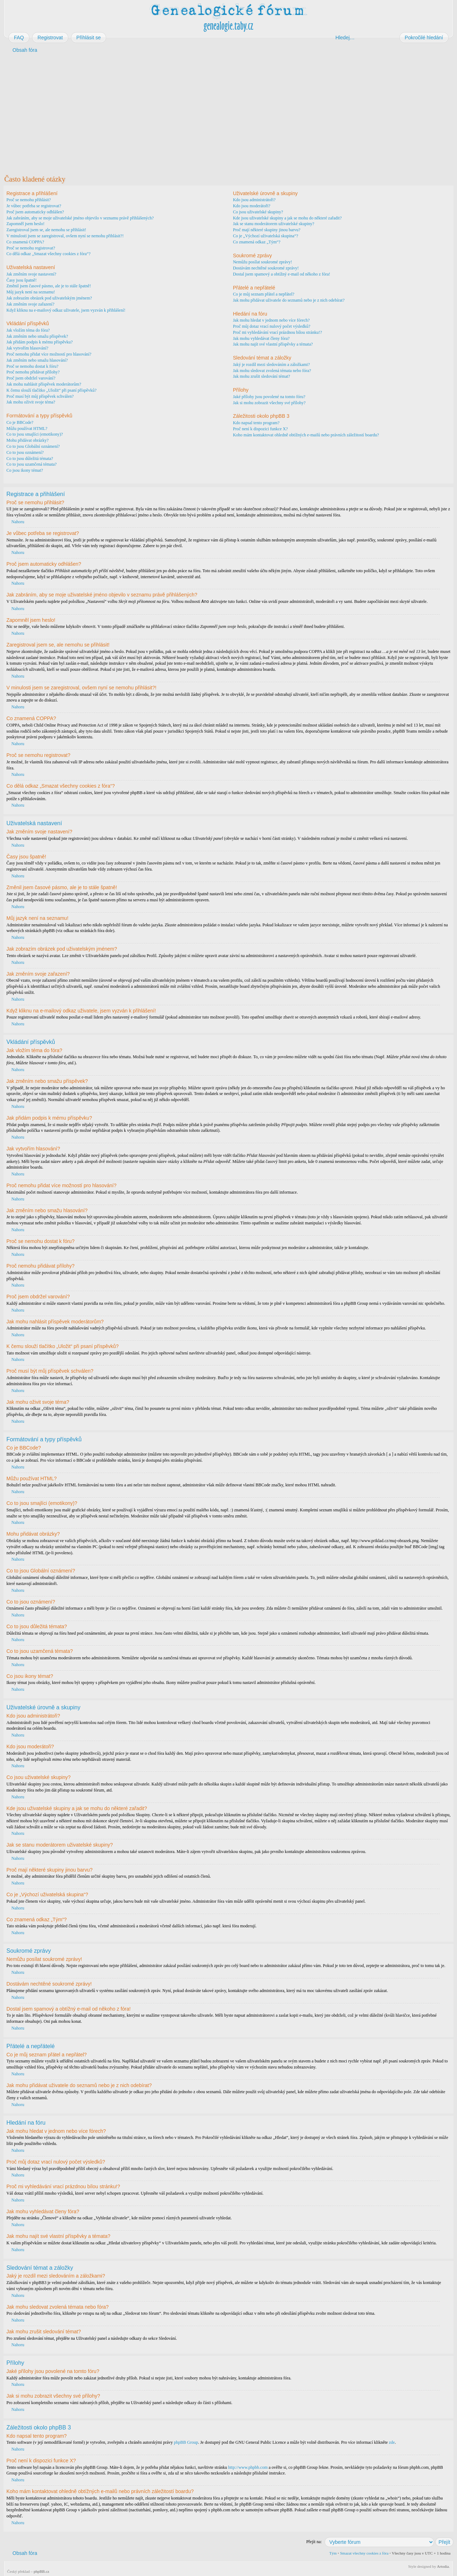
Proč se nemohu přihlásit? (28, 199)
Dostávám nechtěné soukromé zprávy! (265, 268)
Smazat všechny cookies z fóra (364, 2553)
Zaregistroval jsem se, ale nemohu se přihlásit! (46, 229)
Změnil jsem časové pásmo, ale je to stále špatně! (48, 285)
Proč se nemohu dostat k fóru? (32, 366)
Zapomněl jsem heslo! (25, 223)
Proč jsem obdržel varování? (30, 378)
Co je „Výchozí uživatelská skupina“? (265, 235)
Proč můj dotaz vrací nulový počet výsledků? (271, 326)
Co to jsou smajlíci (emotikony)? (34, 434)
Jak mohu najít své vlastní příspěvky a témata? (273, 344)
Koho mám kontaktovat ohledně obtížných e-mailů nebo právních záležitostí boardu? (306, 434)
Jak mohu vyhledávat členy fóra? (261, 338)
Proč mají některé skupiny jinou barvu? (266, 229)
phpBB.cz (41, 2571)
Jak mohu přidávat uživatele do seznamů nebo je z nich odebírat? (289, 300)
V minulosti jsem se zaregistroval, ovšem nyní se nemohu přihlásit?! (65, 235)
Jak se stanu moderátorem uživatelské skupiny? (273, 223)
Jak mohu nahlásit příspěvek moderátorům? (43, 384)
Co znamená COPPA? (25, 241)
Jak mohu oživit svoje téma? (30, 402)
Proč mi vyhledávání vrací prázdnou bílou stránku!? (277, 332)
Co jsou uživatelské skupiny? (258, 211)
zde (392, 2441)
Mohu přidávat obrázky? (27, 440)
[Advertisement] (218, 114)
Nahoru (17, 522)
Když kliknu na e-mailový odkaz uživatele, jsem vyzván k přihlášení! (65, 310)
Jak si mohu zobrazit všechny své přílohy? (269, 402)
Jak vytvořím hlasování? (27, 348)
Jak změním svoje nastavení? (31, 274)
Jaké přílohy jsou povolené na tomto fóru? (269, 396)
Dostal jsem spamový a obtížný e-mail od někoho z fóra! (281, 274)
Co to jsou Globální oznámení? (33, 446)
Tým (333, 2553)
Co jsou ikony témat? (24, 470)
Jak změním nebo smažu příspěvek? (37, 336)
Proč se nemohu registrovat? (30, 248)
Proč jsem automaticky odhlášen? (35, 211)
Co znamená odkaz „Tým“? (256, 241)
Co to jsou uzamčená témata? (31, 464)
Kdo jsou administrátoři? (254, 199)
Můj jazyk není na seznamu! (30, 291)
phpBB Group (186, 2441)
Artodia (443, 2566)
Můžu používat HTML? (26, 428)
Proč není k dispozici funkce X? (260, 428)
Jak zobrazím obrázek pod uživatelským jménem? (49, 298)
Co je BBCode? (19, 422)
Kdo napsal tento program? (256, 422)
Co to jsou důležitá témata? (29, 458)
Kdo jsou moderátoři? (251, 205)
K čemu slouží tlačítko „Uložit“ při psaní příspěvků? (51, 390)
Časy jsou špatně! (21, 280)
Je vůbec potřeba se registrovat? (33, 205)
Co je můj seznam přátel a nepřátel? (263, 294)
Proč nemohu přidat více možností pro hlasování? (48, 354)
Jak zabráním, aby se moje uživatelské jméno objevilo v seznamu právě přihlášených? (80, 218)
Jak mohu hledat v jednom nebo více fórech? (271, 320)
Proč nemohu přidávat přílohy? (33, 372)
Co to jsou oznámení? (25, 452)
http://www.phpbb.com (248, 2467)
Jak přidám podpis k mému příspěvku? (39, 342)
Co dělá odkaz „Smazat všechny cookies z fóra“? (48, 253)
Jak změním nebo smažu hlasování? (37, 360)
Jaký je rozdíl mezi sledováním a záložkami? (271, 364)
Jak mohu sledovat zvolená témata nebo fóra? (272, 370)
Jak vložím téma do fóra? (28, 330)
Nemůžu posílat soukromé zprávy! (262, 261)
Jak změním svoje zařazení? (30, 304)
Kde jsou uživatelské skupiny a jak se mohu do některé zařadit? (287, 218)
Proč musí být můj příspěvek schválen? (40, 396)
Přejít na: (314, 2541)
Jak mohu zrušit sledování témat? (261, 376)
